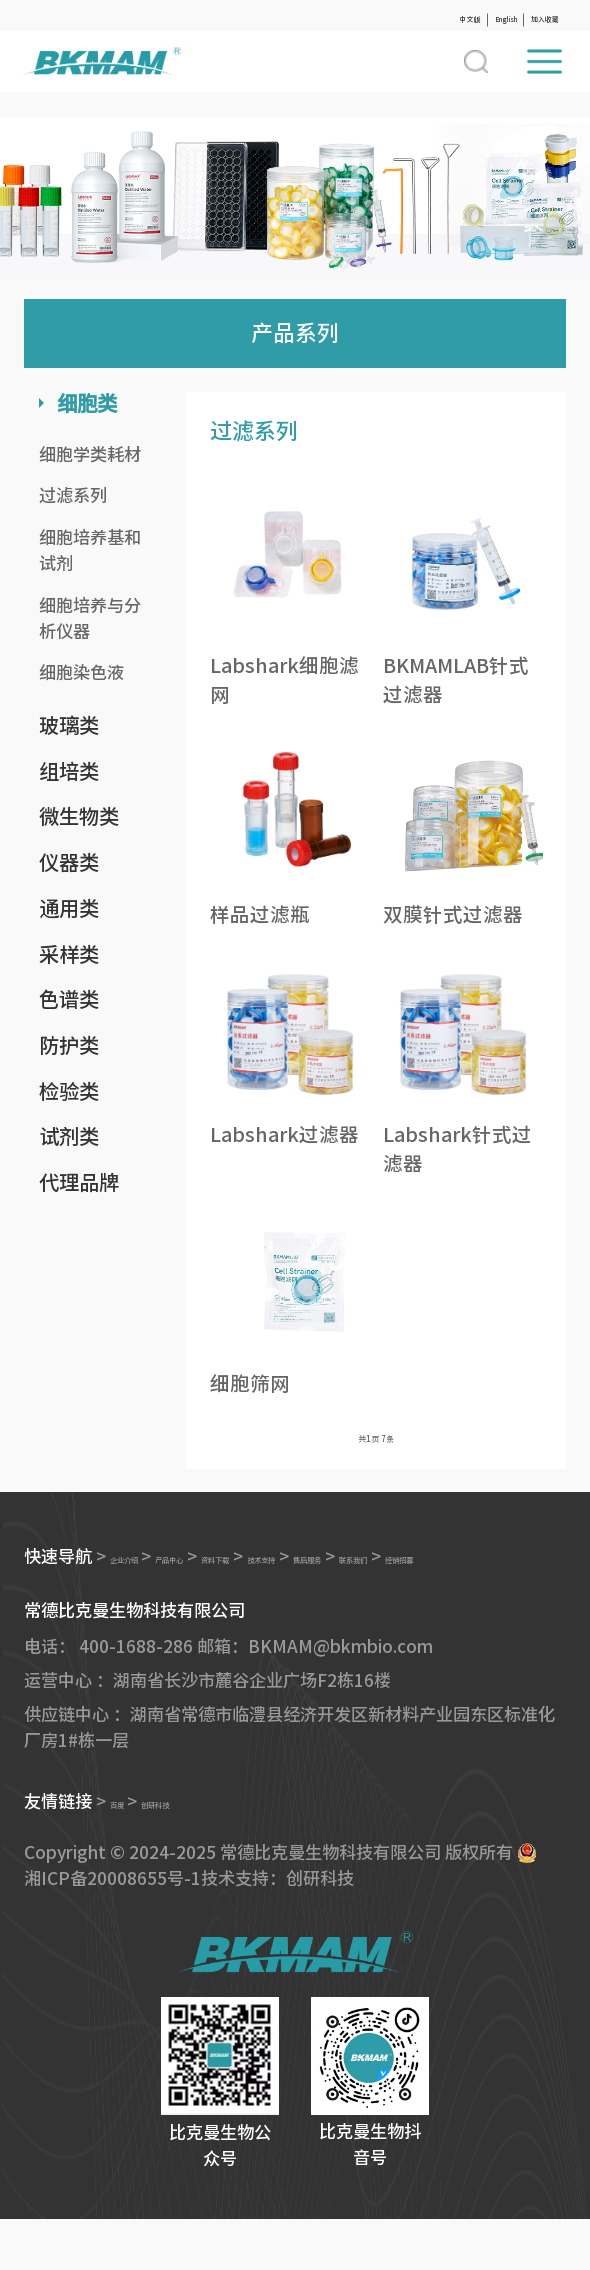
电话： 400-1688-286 (108, 1696)
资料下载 (315, 1572)
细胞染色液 (81, 672)
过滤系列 (73, 495)
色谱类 (69, 999)
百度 (127, 1852)
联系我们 (72, 1606)
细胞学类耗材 (90, 454)
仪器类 (69, 862)
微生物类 (79, 816)
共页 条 (376, 1446)
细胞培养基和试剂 (90, 550)
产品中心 (229, 1572)
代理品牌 (79, 1182)
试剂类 (69, 1136)
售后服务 (487, 1572)
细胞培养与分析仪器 (90, 618)
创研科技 (195, 1852)
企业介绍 (144, 1572)
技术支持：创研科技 (277, 1928)
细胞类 (87, 403)
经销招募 (158, 1606)
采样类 (69, 954)
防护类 (69, 1045)
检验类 (69, 1091)
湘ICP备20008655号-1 (112, 1928)
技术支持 (401, 1572)
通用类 (69, 908)
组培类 (69, 771)
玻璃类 (69, 725)
